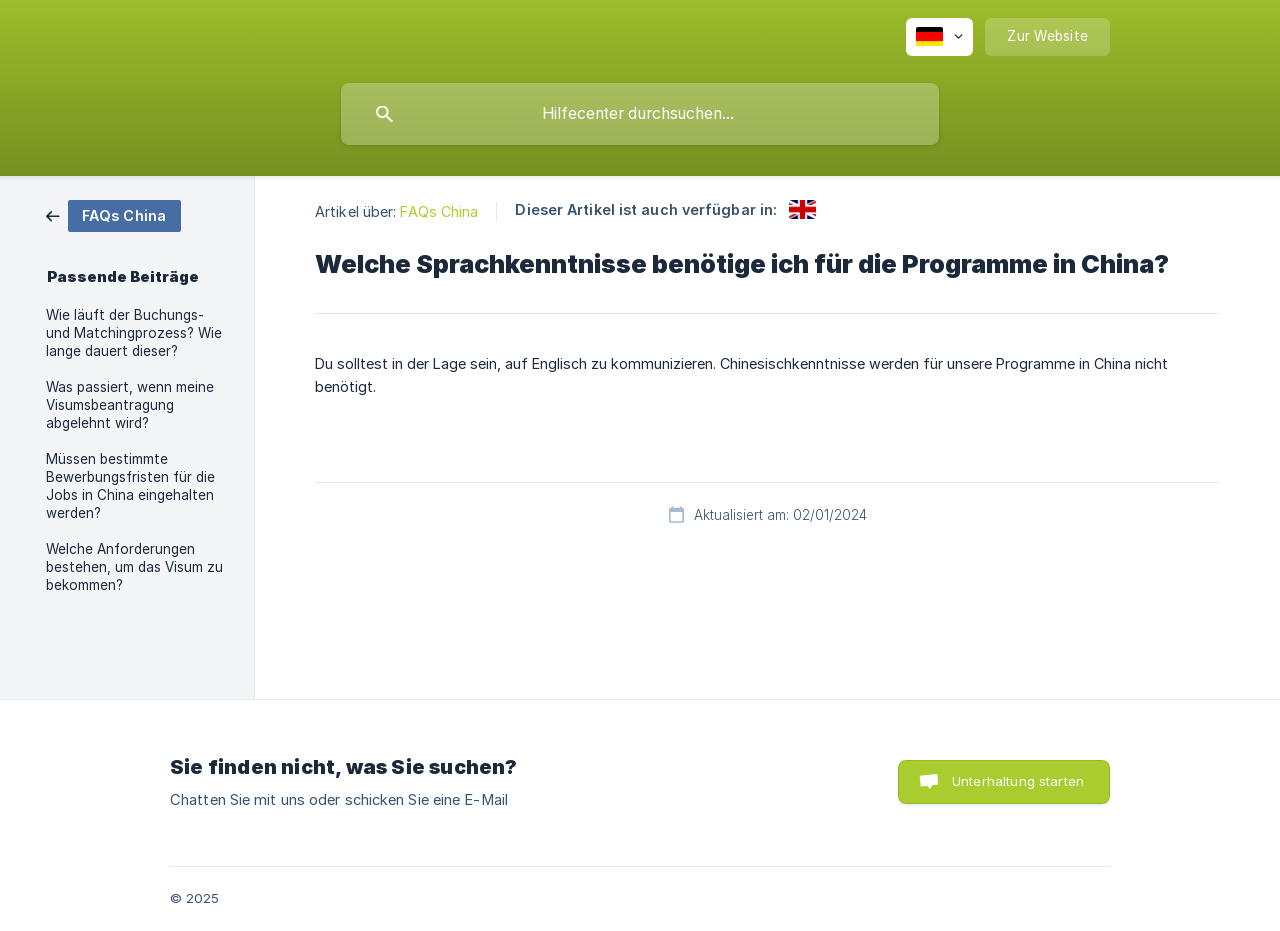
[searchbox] (640, 114)
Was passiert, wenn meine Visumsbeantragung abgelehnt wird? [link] (130, 405)
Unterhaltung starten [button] (1018, 781)
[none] (939, 37)
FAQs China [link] (439, 211)
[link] (113, 214)
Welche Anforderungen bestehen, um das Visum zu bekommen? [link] (134, 567)
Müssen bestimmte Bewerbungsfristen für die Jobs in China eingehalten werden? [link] (130, 486)
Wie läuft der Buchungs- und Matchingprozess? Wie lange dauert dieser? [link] (134, 333)
